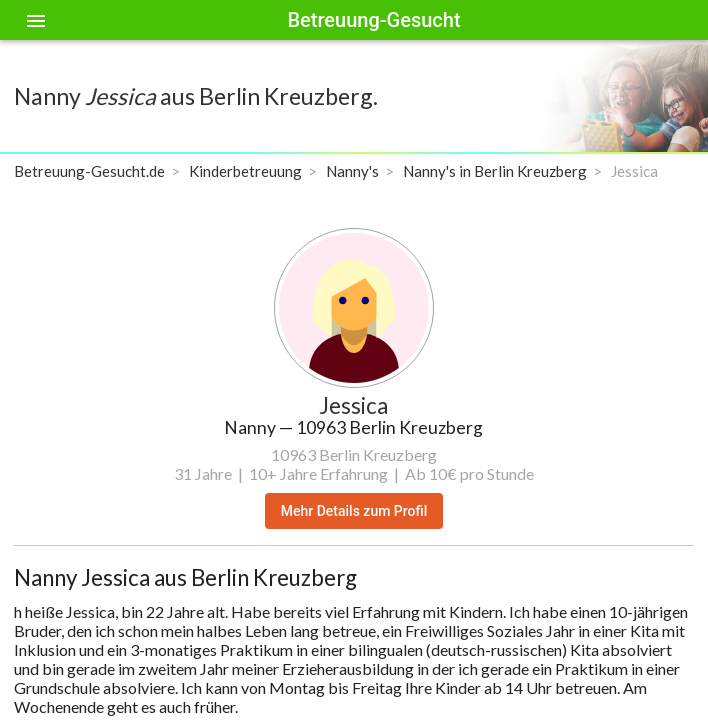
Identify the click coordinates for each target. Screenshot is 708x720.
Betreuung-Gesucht (373, 20)
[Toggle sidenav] (36, 20)
